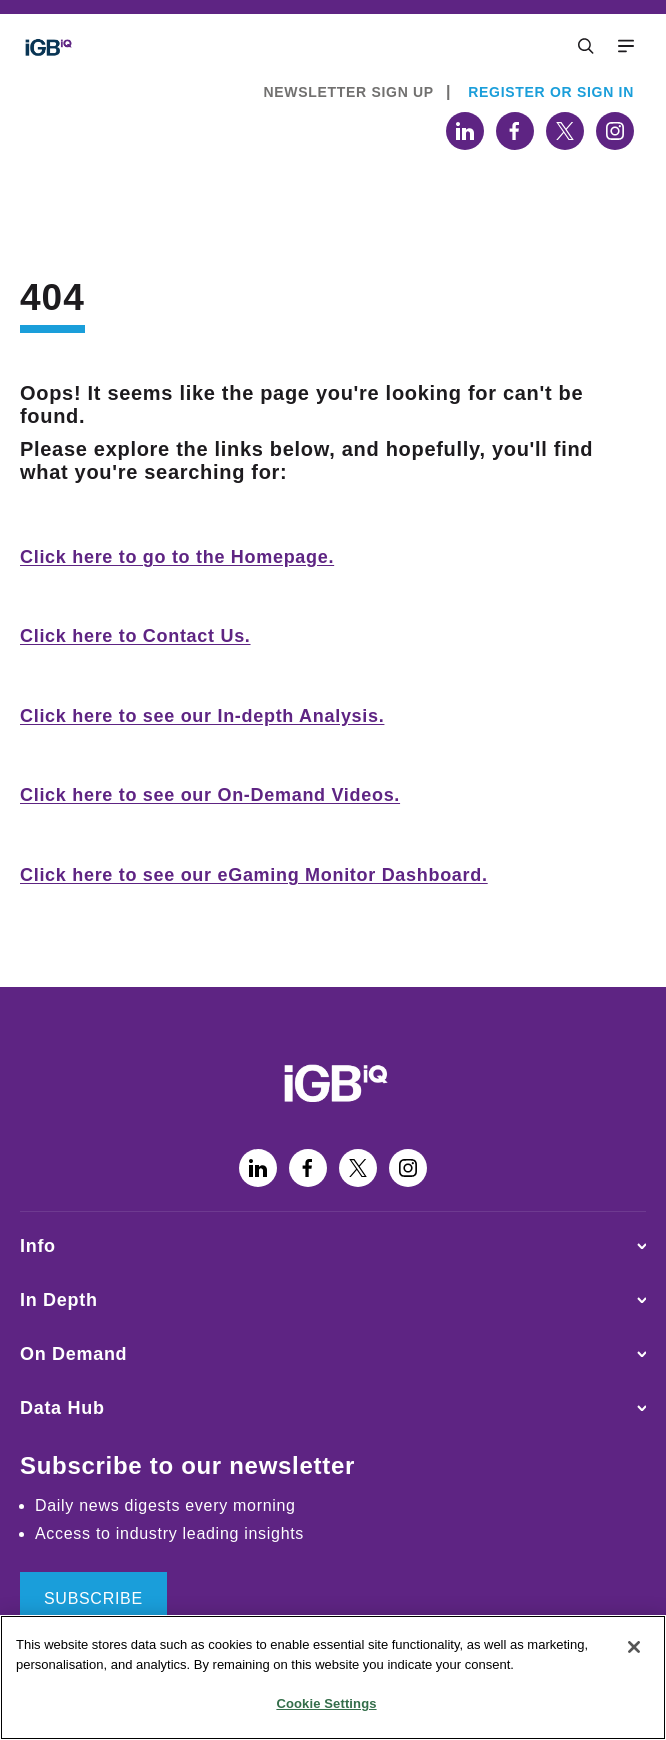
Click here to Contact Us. (135, 636)
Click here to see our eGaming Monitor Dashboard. (254, 875)
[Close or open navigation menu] (586, 46)
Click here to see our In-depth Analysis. (202, 716)
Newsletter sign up (348, 92)
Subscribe (93, 1598)
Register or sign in (551, 92)
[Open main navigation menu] (626, 46)
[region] (333, 1677)
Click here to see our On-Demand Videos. (210, 795)
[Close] (634, 1647)
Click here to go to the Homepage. (177, 557)
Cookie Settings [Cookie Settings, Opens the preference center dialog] (326, 1703)
